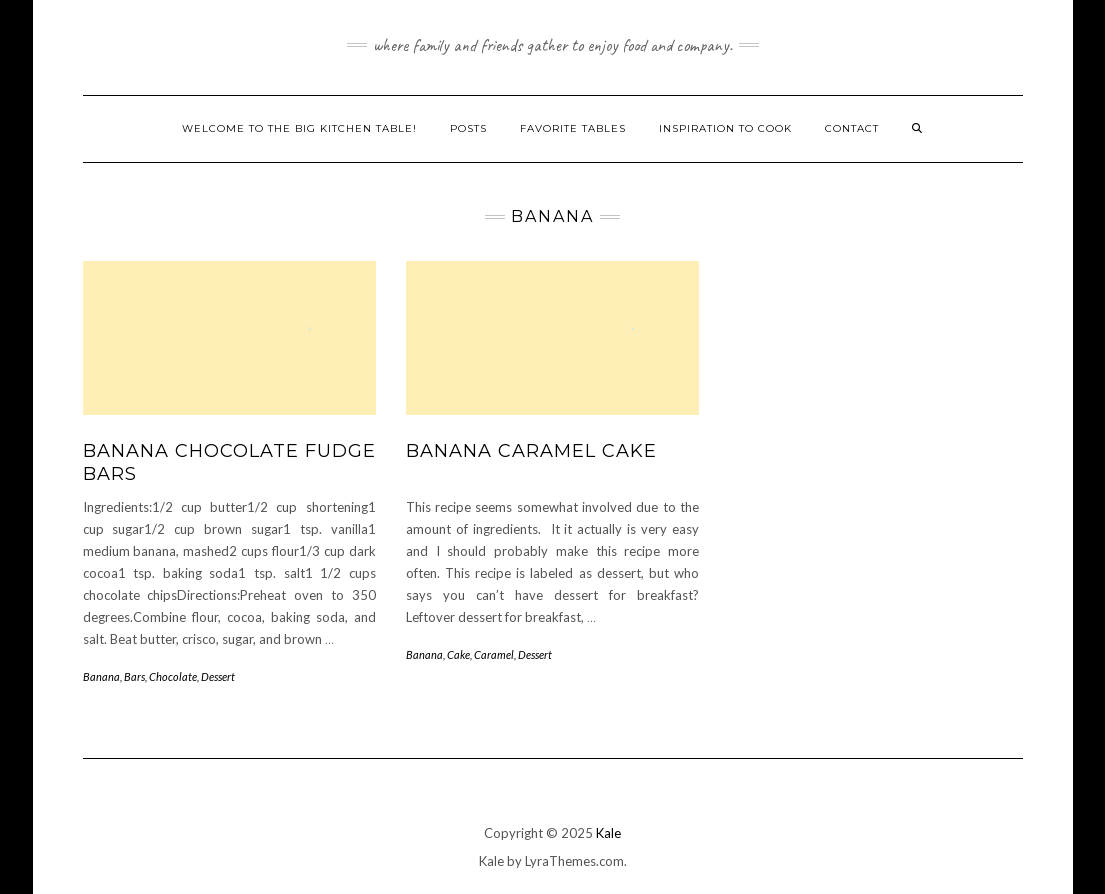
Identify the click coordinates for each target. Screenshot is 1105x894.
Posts (468, 128)
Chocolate (173, 676)
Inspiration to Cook (725, 128)
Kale (608, 833)
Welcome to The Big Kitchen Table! (299, 128)
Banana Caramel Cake (531, 451)
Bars (134, 676)
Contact (852, 128)
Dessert (218, 676)
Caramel (494, 654)
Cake (458, 654)
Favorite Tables (573, 128)
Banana (101, 676)
